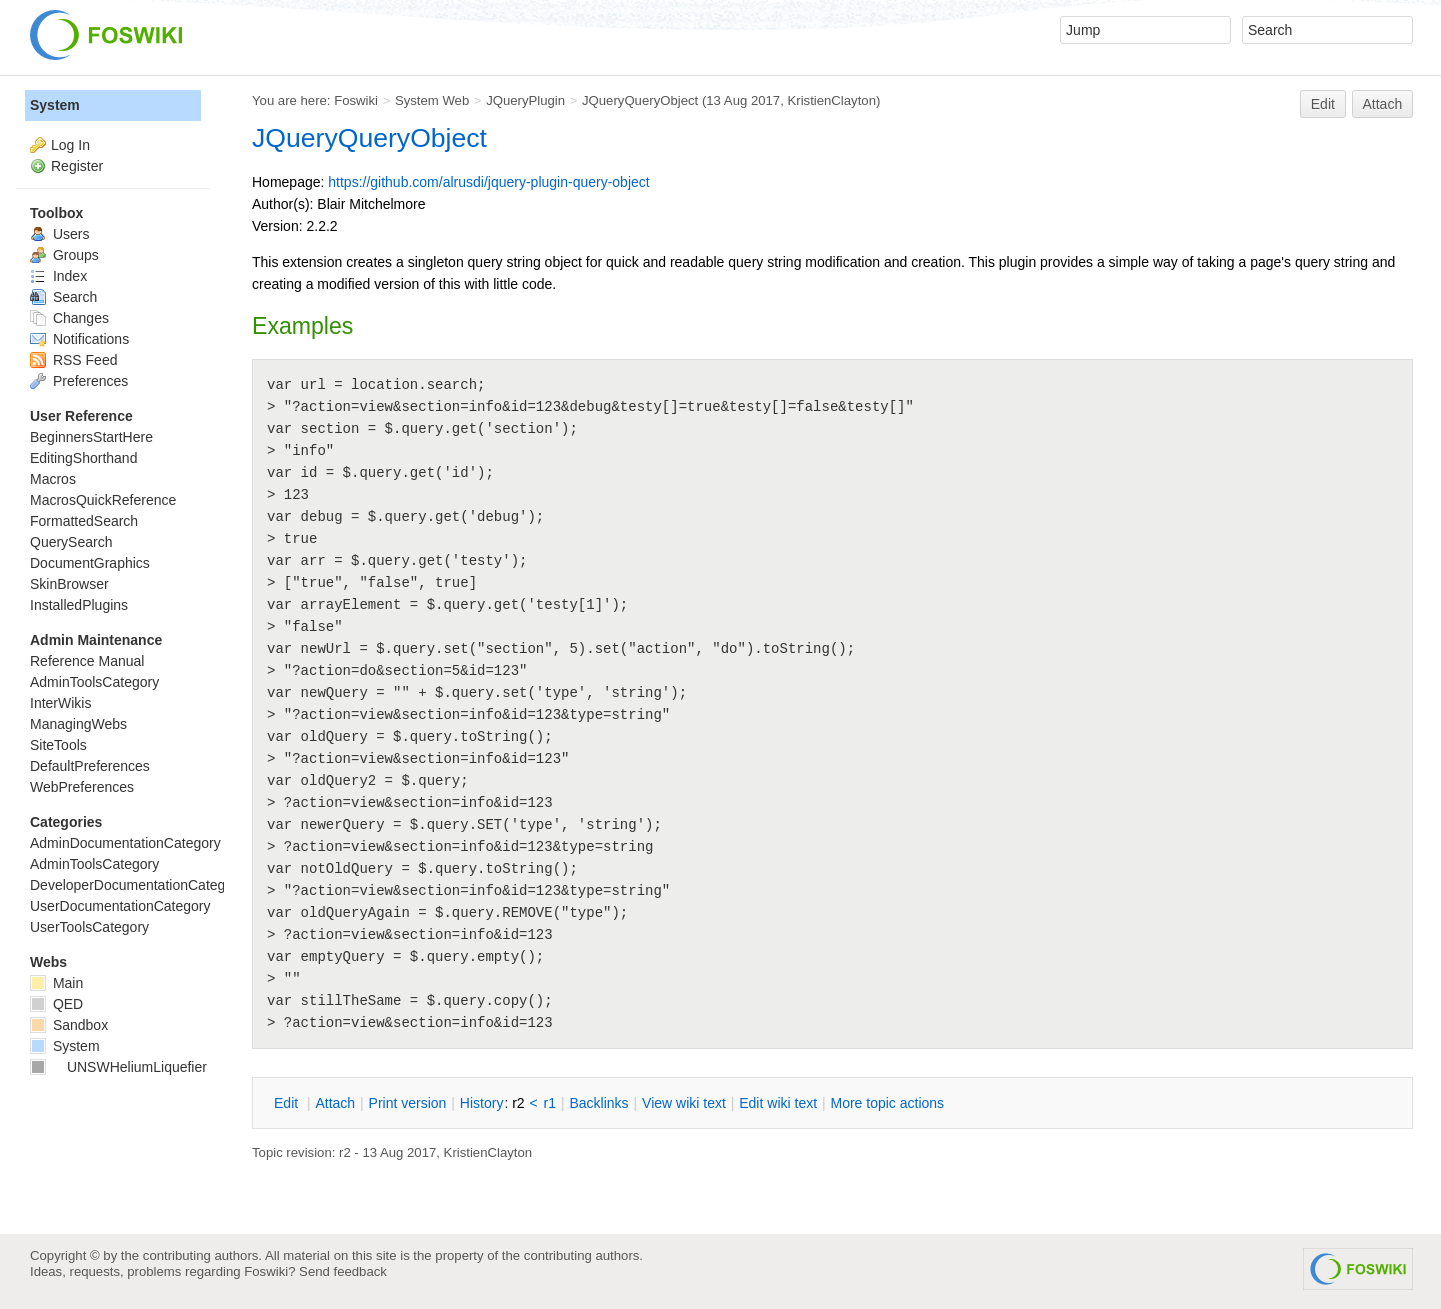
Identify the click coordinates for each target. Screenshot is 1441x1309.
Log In (70, 145)
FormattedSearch (84, 521)
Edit (1323, 104)
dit (288, 1103)
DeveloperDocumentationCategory (137, 885)
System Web (432, 100)
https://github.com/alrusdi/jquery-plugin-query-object (488, 182)
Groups (64, 255)
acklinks (598, 1103)
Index (58, 276)
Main (56, 983)
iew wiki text (684, 1103)
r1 (550, 1103)
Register (77, 166)
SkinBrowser (69, 584)
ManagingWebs (78, 724)
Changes (69, 318)
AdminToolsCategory (94, 682)
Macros (53, 479)
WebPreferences (82, 787)
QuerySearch (71, 542)
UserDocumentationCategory (120, 906)
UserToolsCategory (89, 927)
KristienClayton (832, 100)
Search (63, 297)
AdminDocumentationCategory (125, 843)
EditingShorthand (83, 458)
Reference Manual (87, 661)
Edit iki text (778, 1103)
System (55, 105)
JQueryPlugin (525, 100)
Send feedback (343, 1271)
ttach (335, 1103)
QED (56, 1004)
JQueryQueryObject (640, 100)
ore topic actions (887, 1103)
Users (59, 234)
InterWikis (60, 703)
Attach (1383, 104)
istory (482, 1103)
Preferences (79, 381)
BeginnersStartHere (91, 437)
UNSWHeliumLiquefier (118, 1067)
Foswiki (356, 100)
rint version (408, 1103)
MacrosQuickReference (103, 500)
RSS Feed (73, 360)
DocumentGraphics (90, 563)
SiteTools (58, 745)
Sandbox (69, 1025)
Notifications (79, 339)
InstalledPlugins (79, 605)
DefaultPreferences (90, 766)
